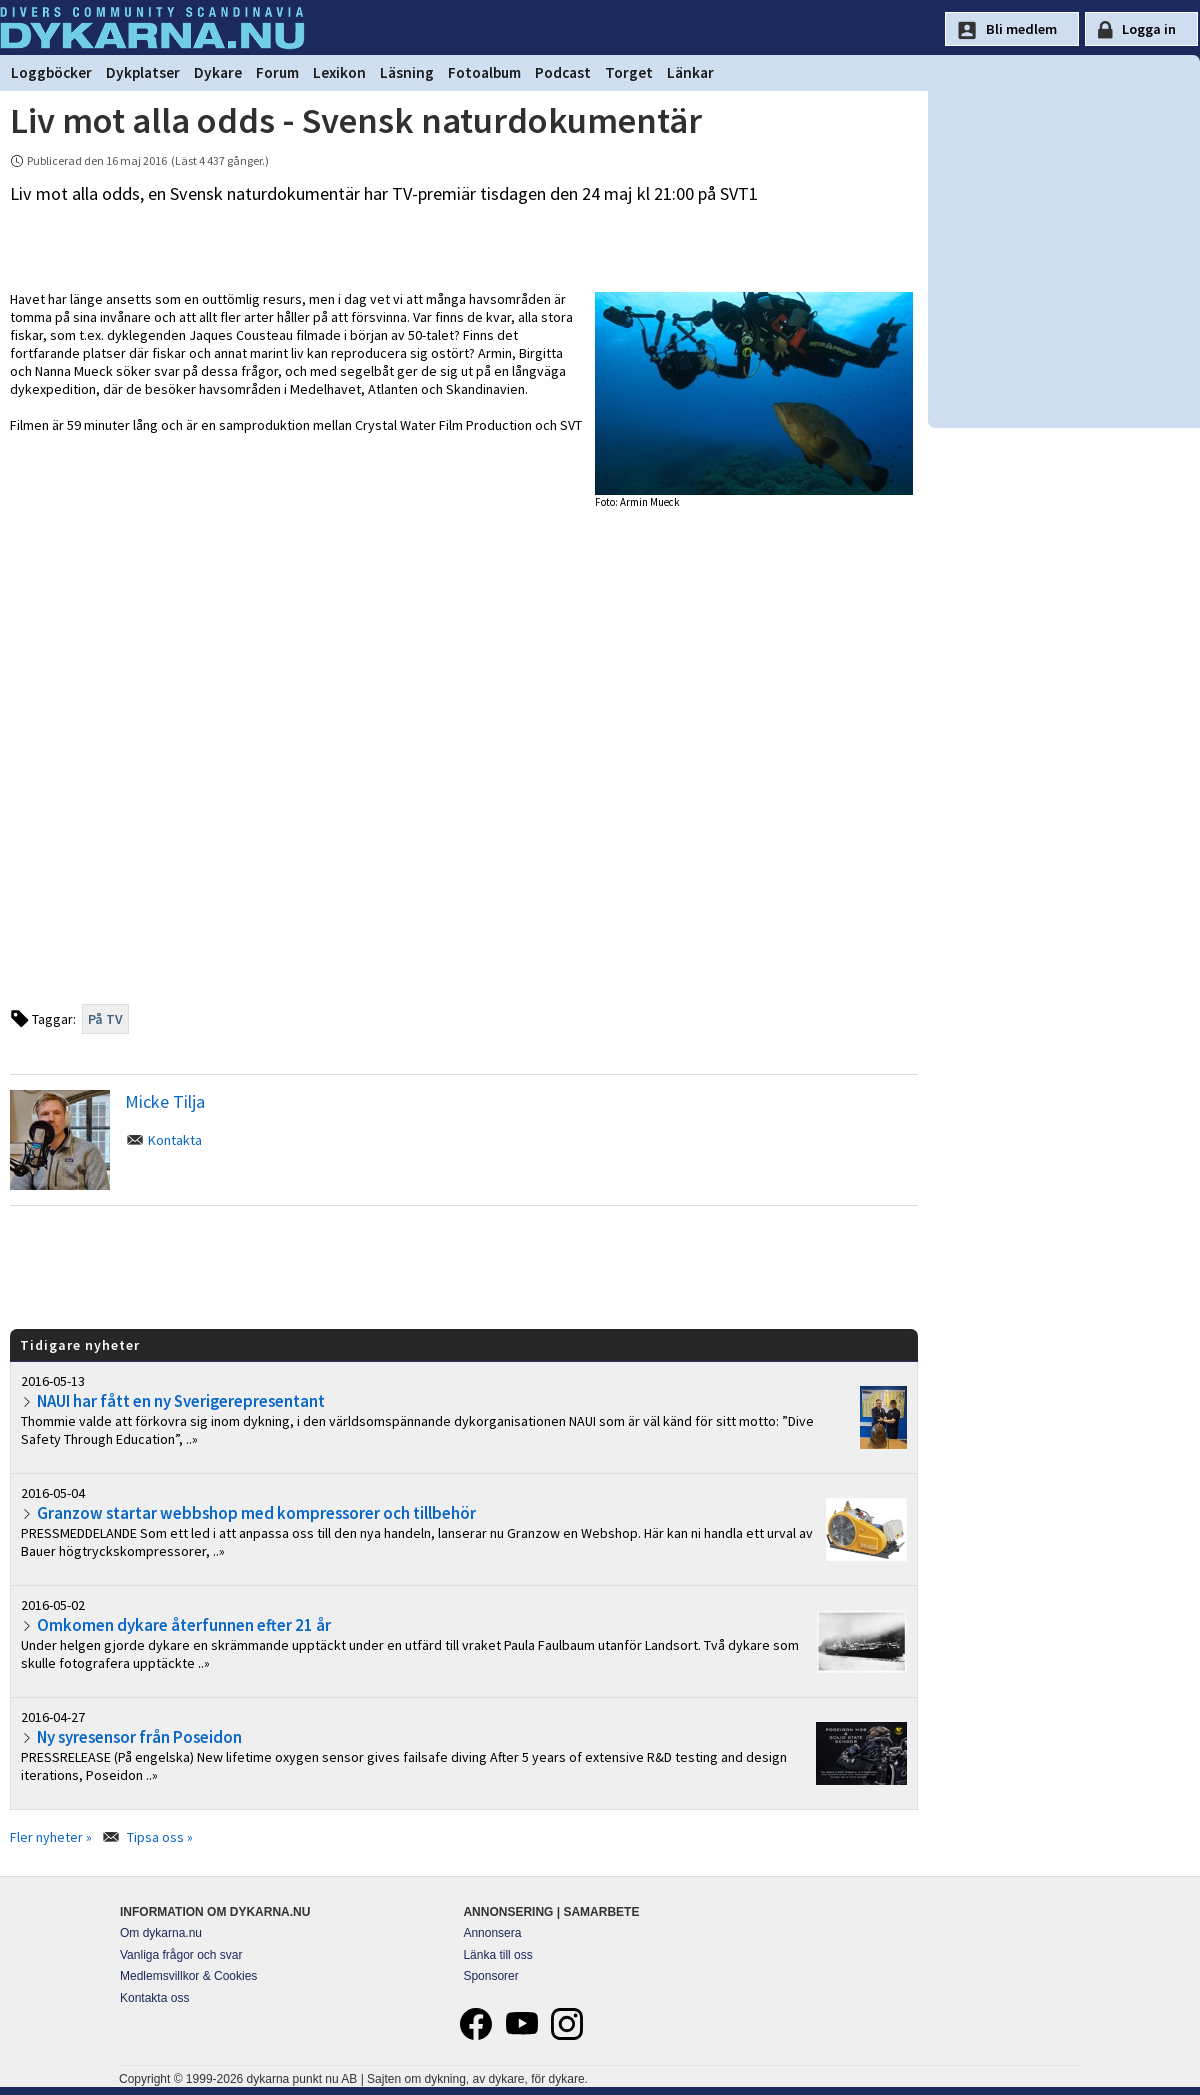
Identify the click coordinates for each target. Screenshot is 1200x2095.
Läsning (407, 72)
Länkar (690, 72)
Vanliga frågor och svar (181, 1955)
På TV (105, 1019)
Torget (629, 72)
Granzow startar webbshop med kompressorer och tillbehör (256, 1513)
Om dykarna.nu (161, 1933)
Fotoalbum (484, 72)
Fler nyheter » (51, 1837)
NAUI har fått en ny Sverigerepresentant (181, 1401)
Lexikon (339, 72)
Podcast (563, 72)
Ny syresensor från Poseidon (139, 1737)
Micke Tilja (165, 1101)
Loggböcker (51, 72)
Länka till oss (497, 1955)
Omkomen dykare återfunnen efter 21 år (184, 1625)
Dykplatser (143, 72)
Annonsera (492, 1933)
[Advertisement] (464, 1266)
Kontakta (175, 1140)
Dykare (218, 72)
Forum (277, 72)
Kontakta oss (154, 1998)
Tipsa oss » (160, 1837)
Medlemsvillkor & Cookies (188, 1976)
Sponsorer (490, 1976)
